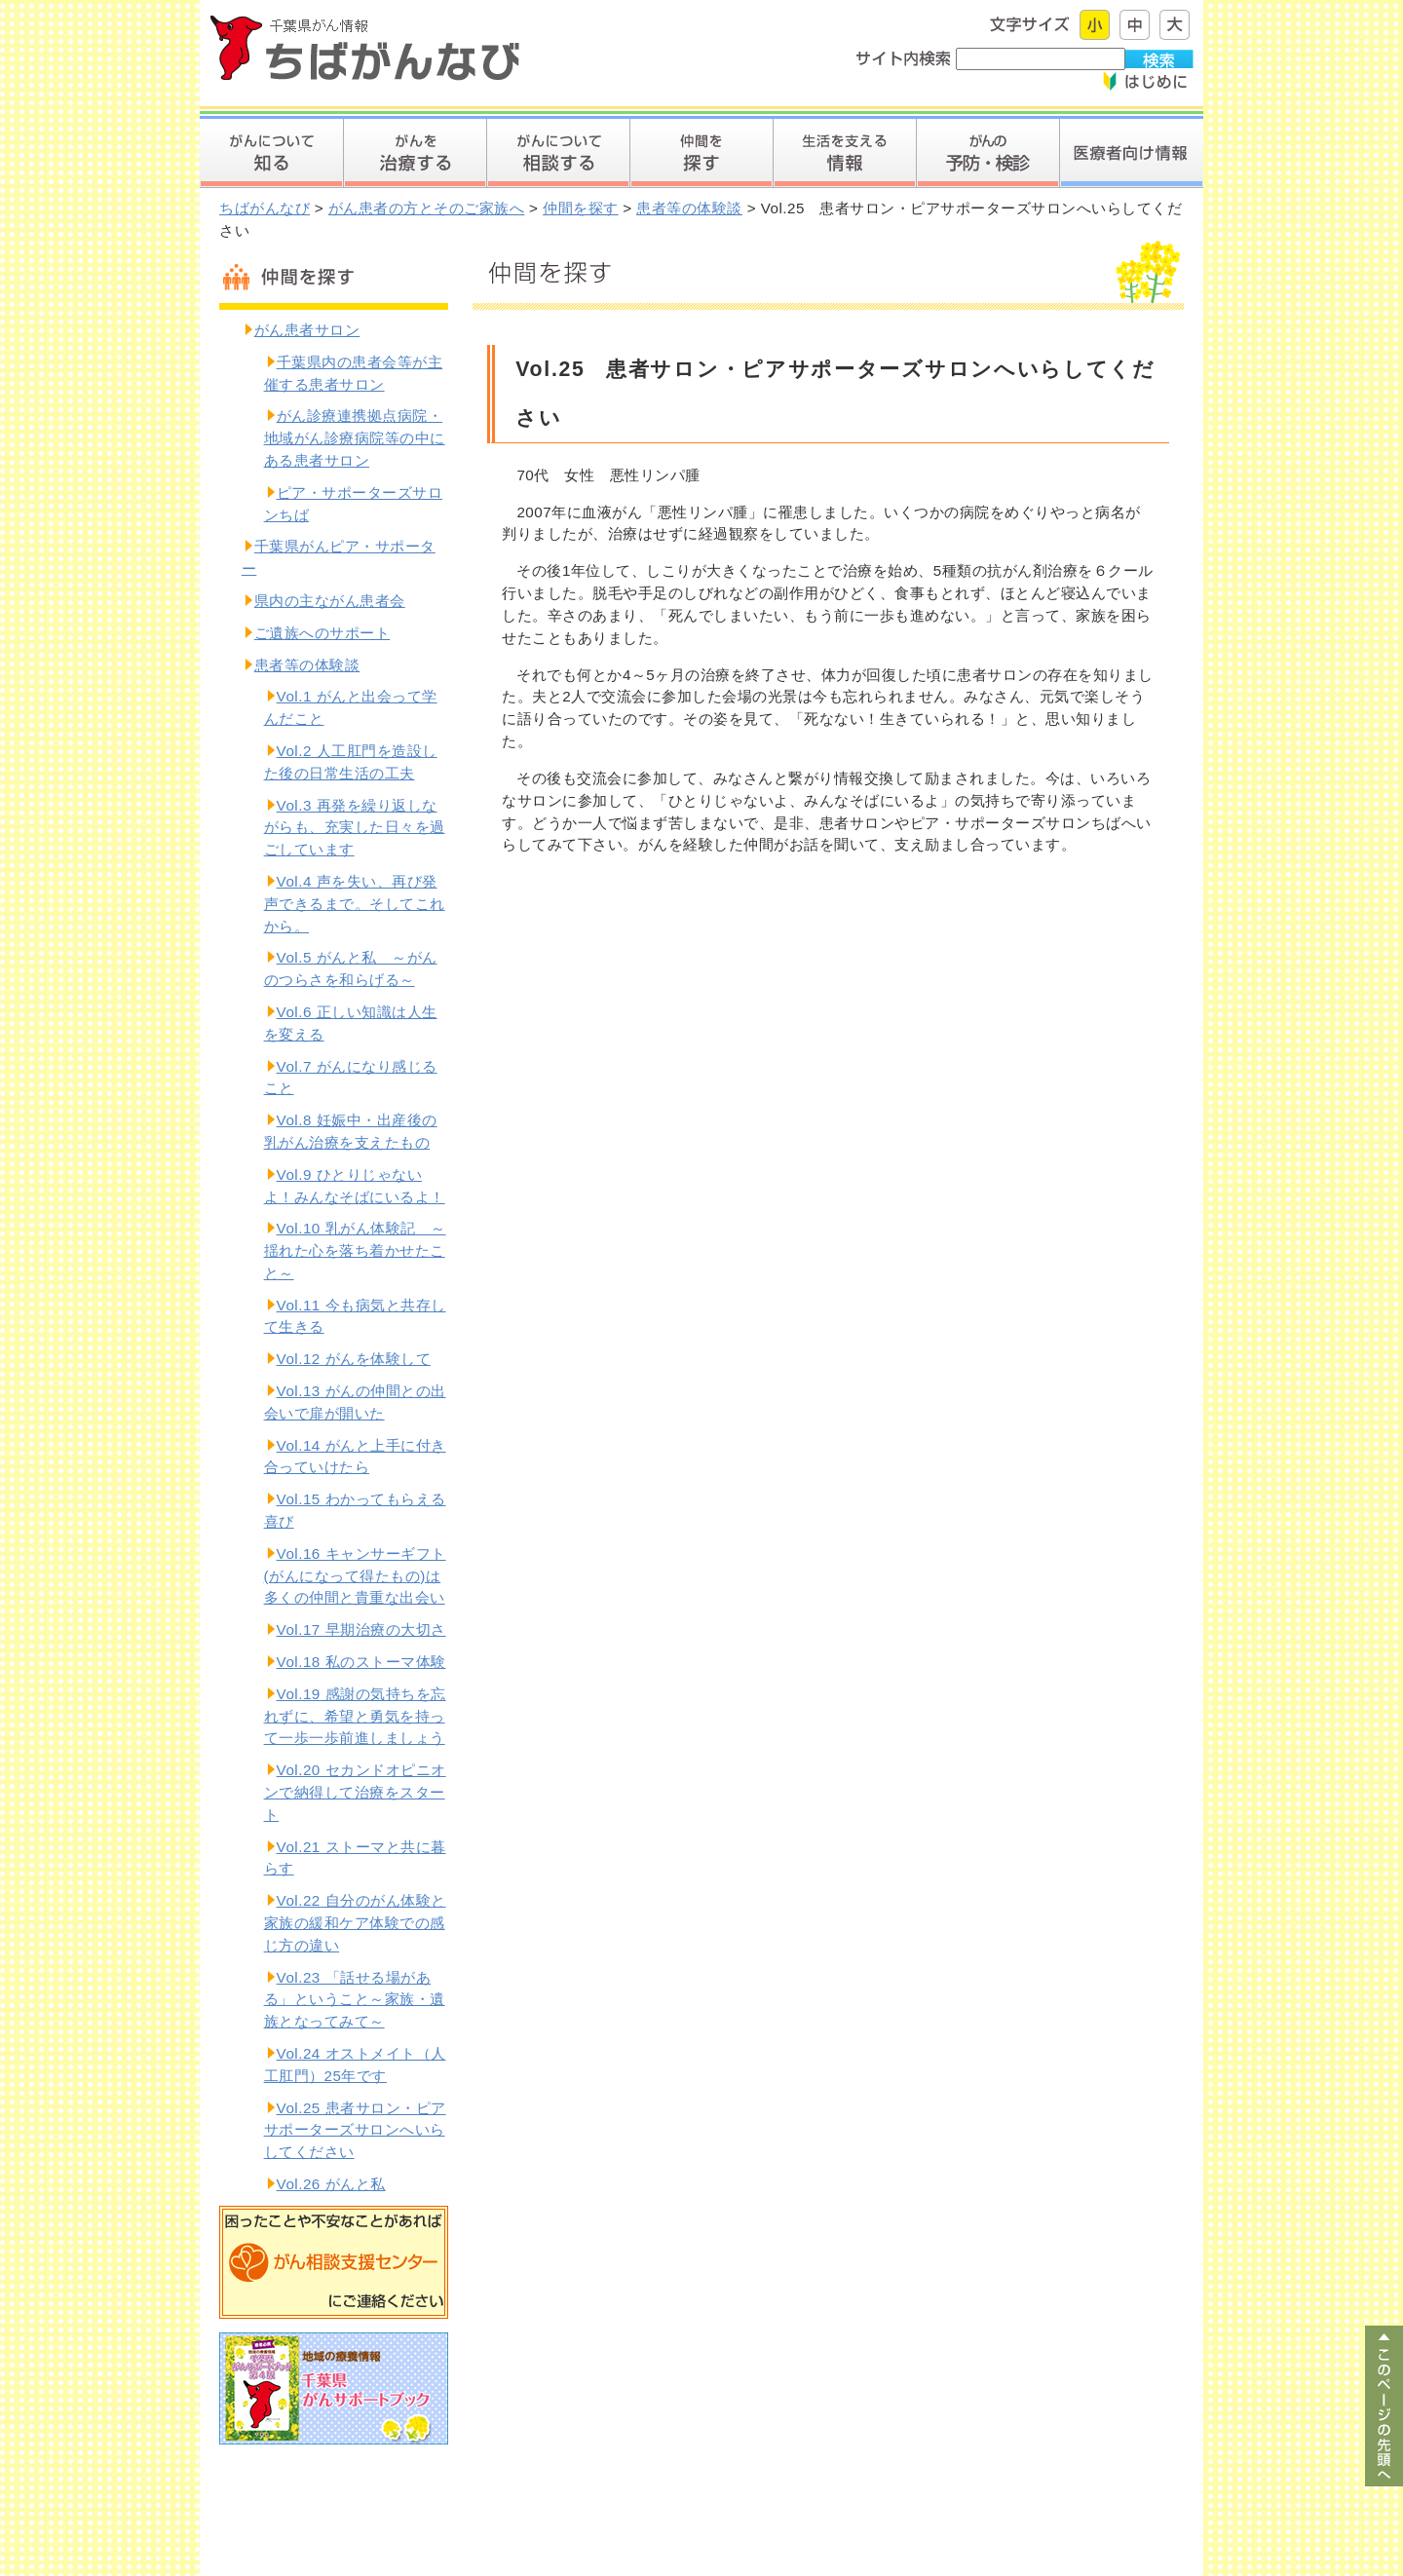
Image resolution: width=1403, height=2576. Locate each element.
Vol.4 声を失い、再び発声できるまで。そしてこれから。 (354, 903)
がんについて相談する (557, 153)
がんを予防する (987, 153)
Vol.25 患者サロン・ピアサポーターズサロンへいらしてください (355, 2130)
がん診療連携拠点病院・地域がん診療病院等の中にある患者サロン (354, 438)
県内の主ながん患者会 (329, 600)
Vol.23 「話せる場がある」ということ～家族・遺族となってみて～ (354, 1999)
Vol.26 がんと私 (331, 2184)
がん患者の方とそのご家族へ (426, 208)
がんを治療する (414, 153)
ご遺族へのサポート (322, 633)
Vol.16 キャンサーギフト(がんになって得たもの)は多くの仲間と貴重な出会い (355, 1576)
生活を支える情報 (844, 153)
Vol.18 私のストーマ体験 (361, 1661)
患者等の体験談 (689, 208)
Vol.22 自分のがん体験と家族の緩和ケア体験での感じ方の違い (355, 1922)
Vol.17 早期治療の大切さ (361, 1629)
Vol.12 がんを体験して (354, 1358)
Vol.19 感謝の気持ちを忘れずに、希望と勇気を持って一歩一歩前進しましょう (355, 1716)
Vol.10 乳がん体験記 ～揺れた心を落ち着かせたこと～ (355, 1250)
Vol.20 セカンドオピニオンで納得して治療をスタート (355, 1792)
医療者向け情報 (1131, 153)
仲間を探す (701, 153)
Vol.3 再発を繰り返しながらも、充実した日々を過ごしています (354, 827)
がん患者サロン (307, 330)
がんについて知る (271, 153)
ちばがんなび (264, 208)
